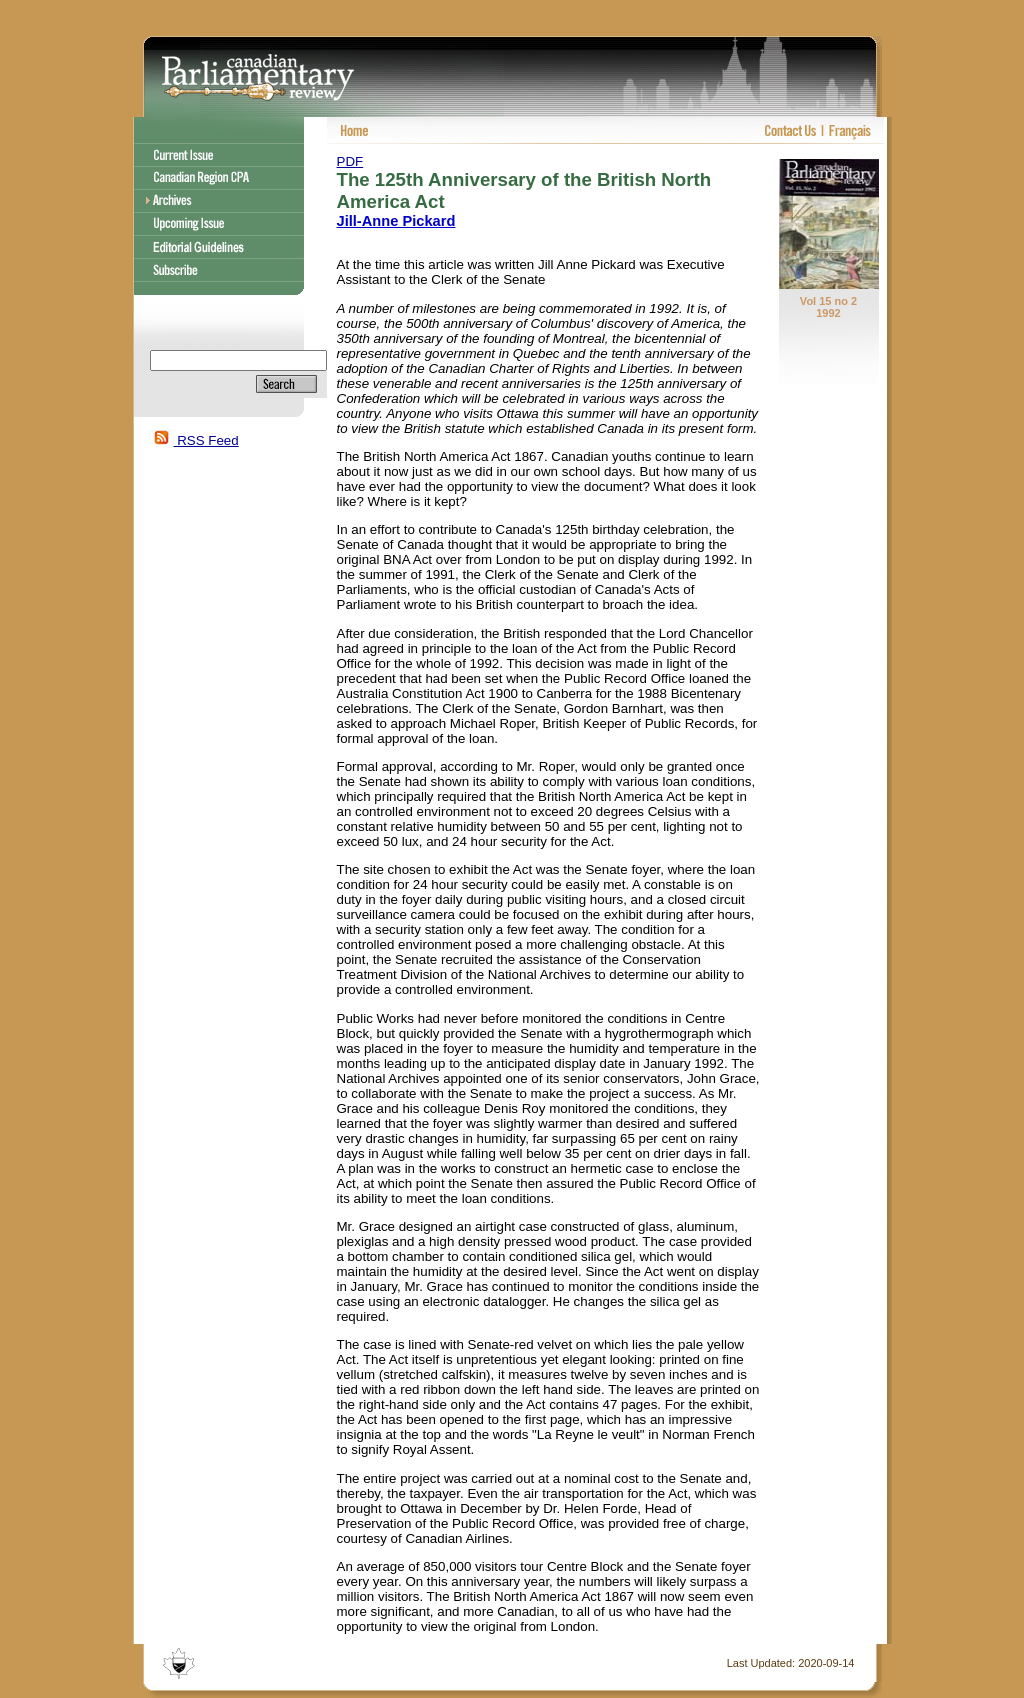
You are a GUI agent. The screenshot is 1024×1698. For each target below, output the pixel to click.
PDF (350, 161)
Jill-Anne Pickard (396, 221)
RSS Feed (194, 440)
